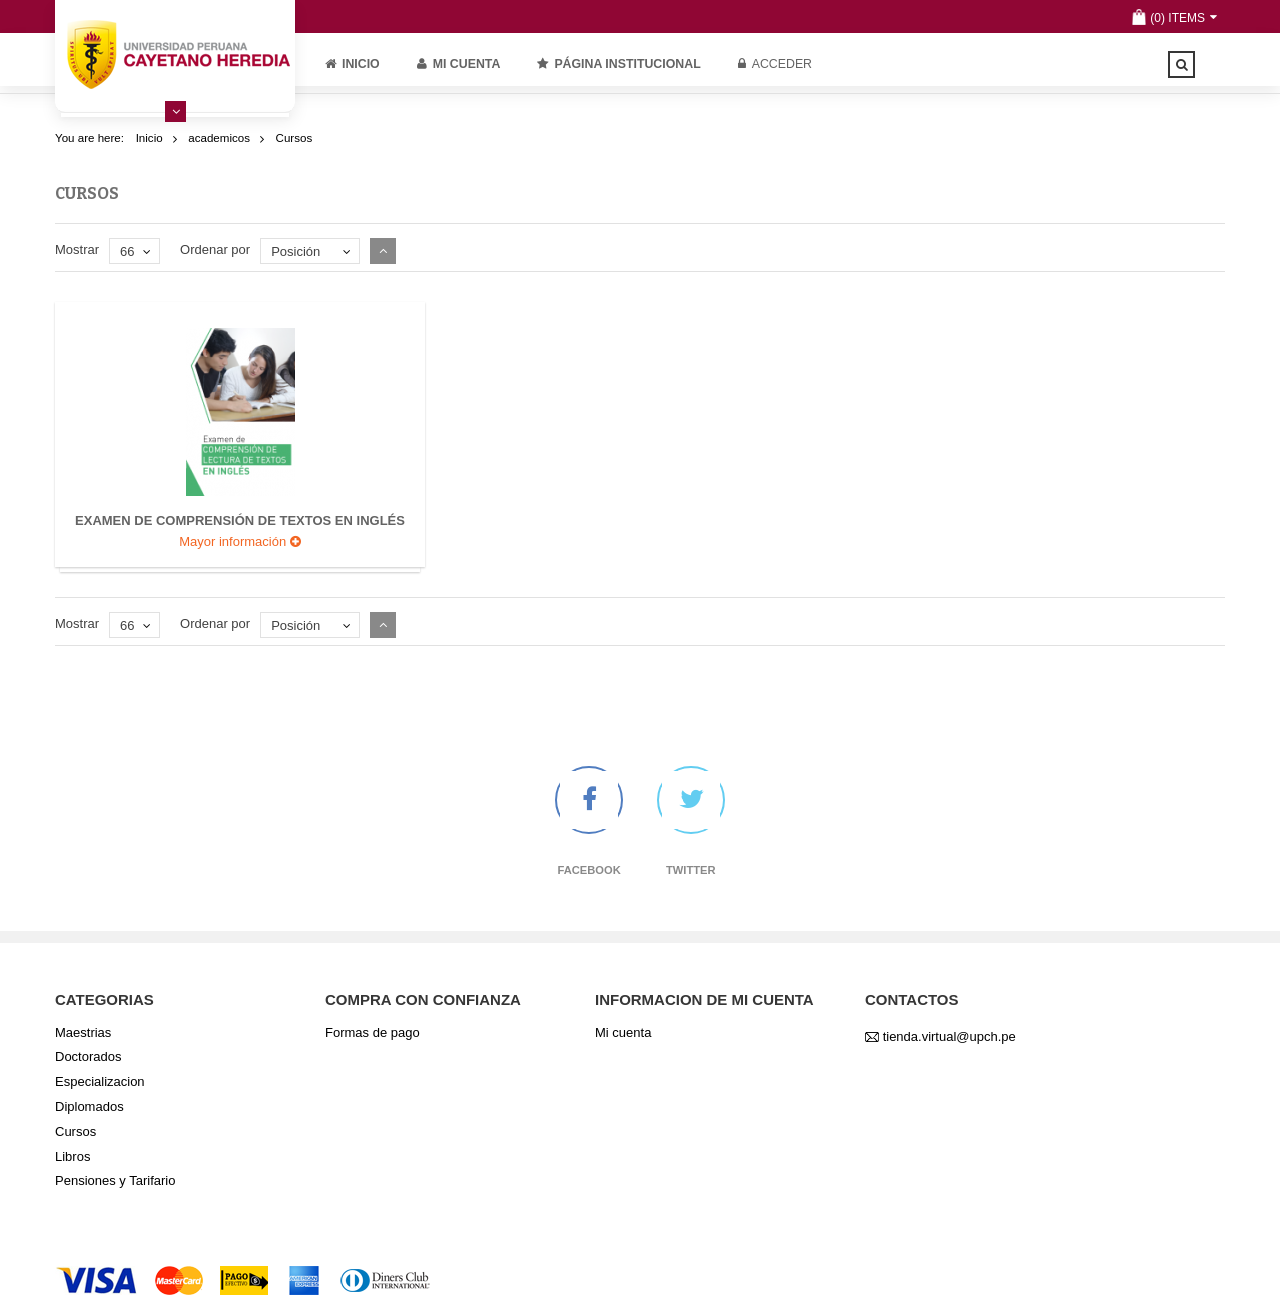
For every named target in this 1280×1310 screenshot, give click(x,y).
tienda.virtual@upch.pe (949, 1036)
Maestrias (83, 1032)
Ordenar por (215, 249)
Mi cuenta (459, 64)
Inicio (352, 64)
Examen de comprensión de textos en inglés (240, 520)
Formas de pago (372, 1032)
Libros (72, 1156)
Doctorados (88, 1056)
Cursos (75, 1131)
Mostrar (77, 249)
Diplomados (89, 1106)
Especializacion (100, 1081)
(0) (1157, 18)
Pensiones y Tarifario (115, 1180)
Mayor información (240, 541)
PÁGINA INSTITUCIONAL (618, 64)
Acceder (775, 64)
